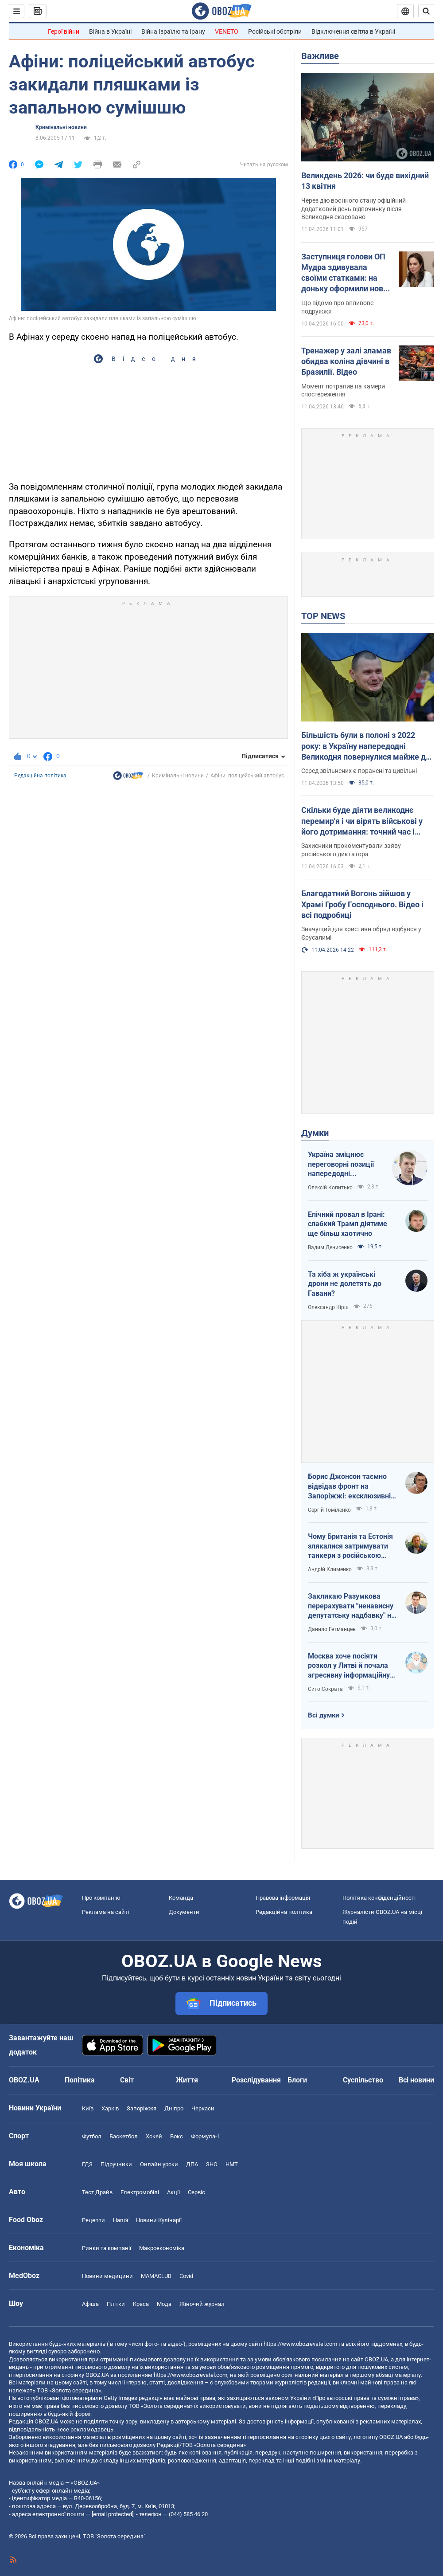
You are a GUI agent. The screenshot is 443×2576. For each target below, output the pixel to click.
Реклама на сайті (105, 1912)
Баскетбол (123, 2136)
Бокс (176, 2136)
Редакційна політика (40, 775)
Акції (173, 2192)
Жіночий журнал (202, 2304)
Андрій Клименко (330, 1569)
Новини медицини (107, 2276)
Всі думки (323, 1715)
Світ (127, 2080)
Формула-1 (205, 2136)
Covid (186, 2276)
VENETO (226, 31)
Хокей (154, 2136)
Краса (141, 2304)
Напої (120, 2220)
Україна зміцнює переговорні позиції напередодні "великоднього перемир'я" (341, 1164)
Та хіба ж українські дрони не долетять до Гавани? (344, 1284)
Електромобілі (139, 2192)
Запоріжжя (141, 2108)
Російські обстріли (275, 31)
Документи (184, 1912)
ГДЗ (87, 2164)
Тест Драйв (97, 2192)
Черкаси (202, 2108)
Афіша (90, 2304)
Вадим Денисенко (330, 1247)
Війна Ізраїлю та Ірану (173, 31)
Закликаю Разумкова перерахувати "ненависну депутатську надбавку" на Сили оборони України (351, 1606)
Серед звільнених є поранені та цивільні (359, 770)
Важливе (320, 56)
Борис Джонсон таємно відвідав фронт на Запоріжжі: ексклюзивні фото (349, 1486)
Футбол (91, 2136)
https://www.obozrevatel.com (300, 2344)
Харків (110, 2108)
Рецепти (93, 2220)
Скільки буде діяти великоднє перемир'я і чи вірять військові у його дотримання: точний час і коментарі (362, 821)
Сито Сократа (325, 1689)
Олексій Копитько (330, 1187)
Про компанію (101, 1897)
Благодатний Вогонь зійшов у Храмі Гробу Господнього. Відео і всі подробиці (362, 904)
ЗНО (212, 2164)
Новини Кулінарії (159, 2220)
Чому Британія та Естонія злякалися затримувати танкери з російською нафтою (350, 1546)
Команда (181, 1897)
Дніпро (173, 2108)
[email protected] (112, 2514)
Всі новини (416, 2080)
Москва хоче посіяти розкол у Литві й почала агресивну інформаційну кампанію (349, 1666)
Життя (187, 2080)
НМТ (231, 2164)
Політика (80, 2080)
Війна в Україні (110, 31)
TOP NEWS (323, 616)
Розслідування (256, 2080)
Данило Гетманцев (332, 1629)
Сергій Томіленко (329, 1510)
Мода (164, 2304)
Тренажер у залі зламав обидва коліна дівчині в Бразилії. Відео (346, 361)
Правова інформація (283, 1897)
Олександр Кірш (328, 1307)
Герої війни (63, 31)
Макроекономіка (161, 2248)
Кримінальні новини (61, 127)
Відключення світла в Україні (353, 31)
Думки (315, 1133)
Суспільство (363, 2080)
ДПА (192, 2164)
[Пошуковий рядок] (426, 11)
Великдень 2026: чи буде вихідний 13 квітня (365, 181)
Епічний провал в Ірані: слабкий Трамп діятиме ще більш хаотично (347, 1224)
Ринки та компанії (106, 2248)
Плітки (116, 2304)
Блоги (297, 2080)
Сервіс (196, 2192)
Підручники (116, 2164)
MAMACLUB (156, 2276)
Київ (87, 2108)
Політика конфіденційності (379, 1897)
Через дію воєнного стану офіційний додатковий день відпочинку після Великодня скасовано (353, 209)
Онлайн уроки (159, 2164)
